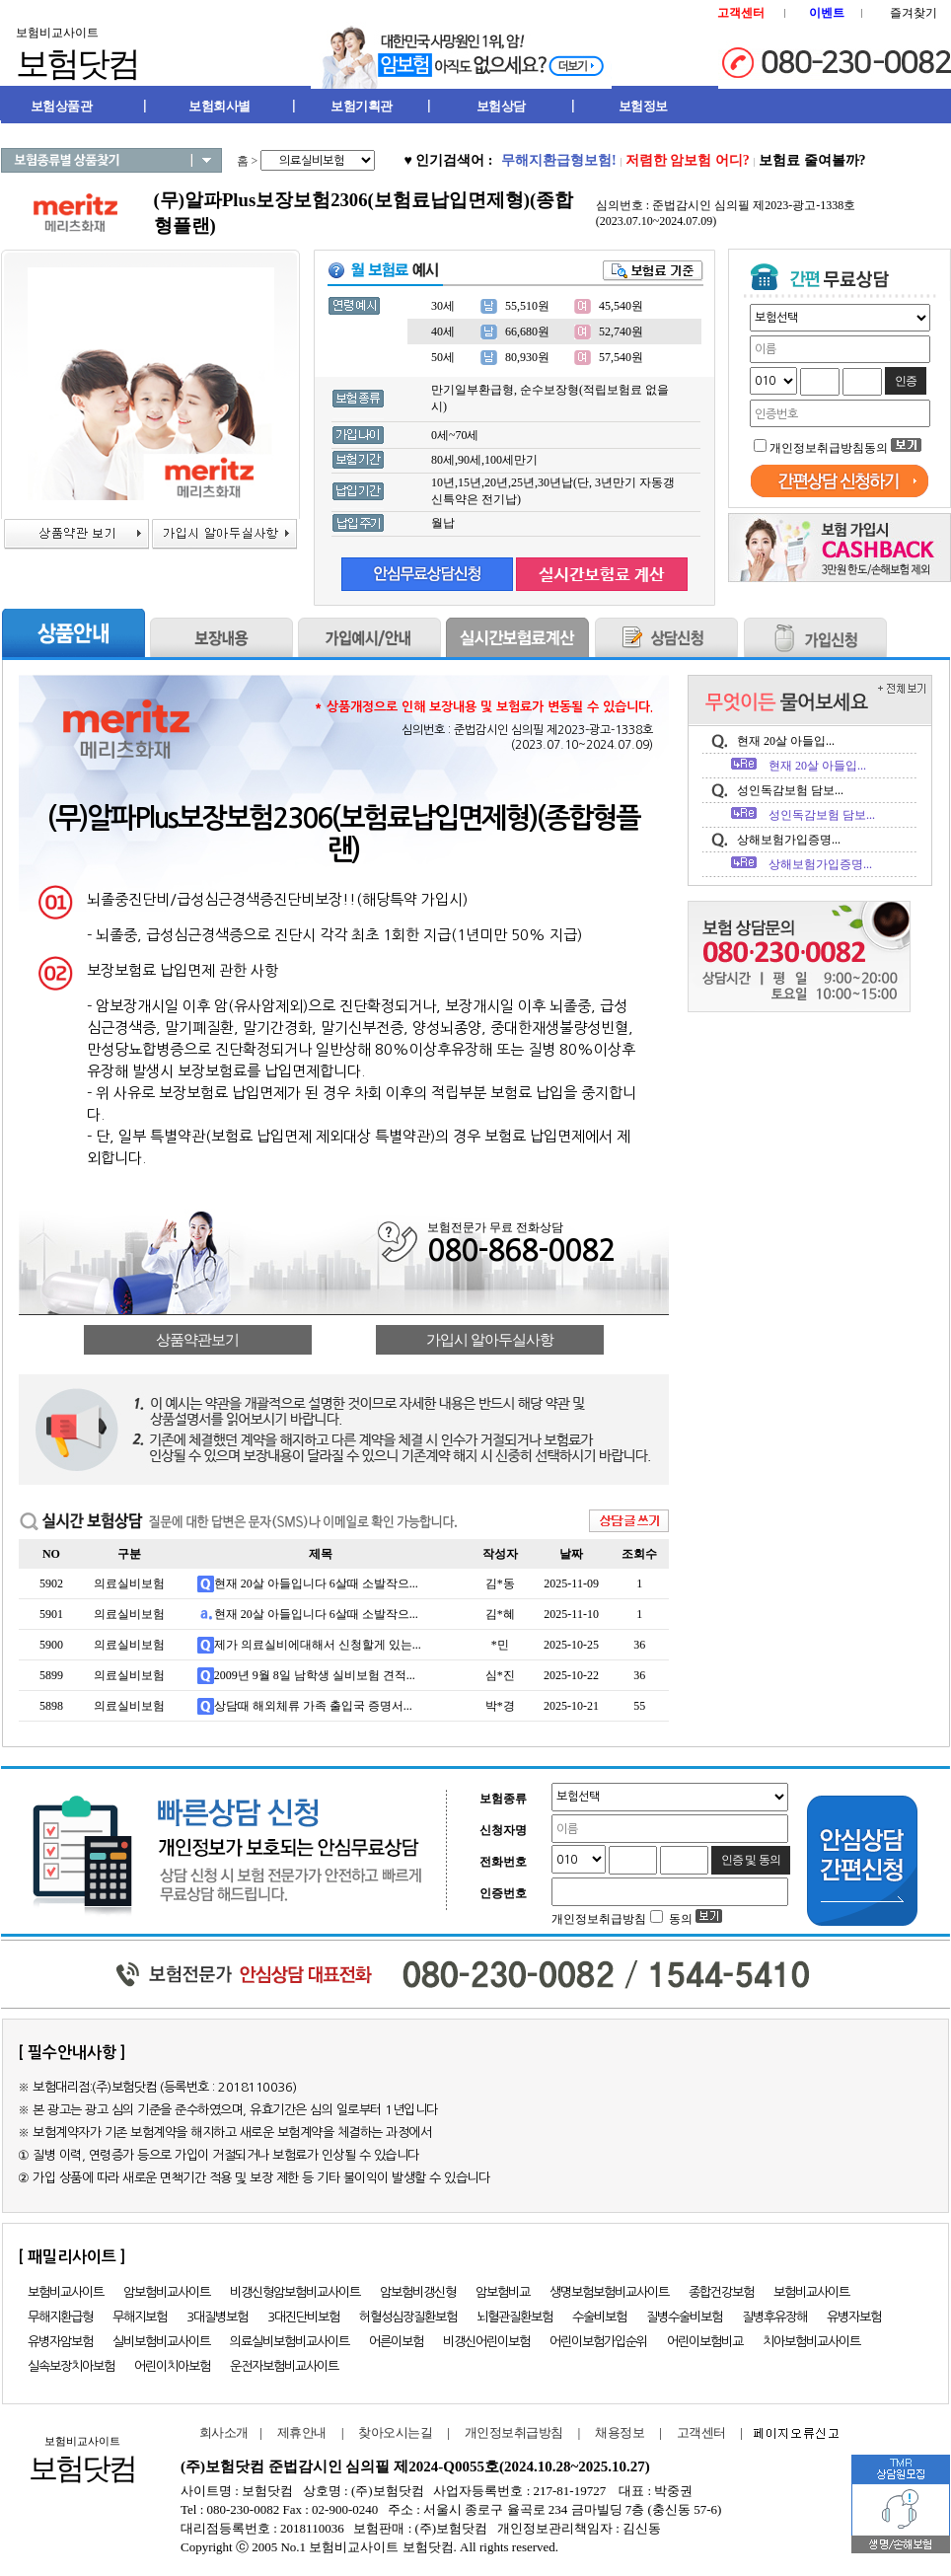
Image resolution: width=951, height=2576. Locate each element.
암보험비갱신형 (418, 2292)
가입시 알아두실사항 (489, 1340)
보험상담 (501, 106)
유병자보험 (854, 2317)
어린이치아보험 (172, 2366)
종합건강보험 (721, 2292)
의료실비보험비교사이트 (289, 2341)
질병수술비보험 (684, 2317)
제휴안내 (302, 2432)
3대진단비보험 (303, 2317)
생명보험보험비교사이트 (609, 2292)
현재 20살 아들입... (786, 741)
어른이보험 (396, 2341)
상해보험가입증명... (789, 839)
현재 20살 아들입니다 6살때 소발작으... (316, 1583)
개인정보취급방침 (514, 2432)
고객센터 (701, 2432)
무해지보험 (139, 2317)
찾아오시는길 (395, 2432)
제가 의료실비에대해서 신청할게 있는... (317, 1645)
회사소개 (220, 2432)
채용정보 (619, 2432)
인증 (905, 381)
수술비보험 (599, 2317)
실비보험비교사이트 (161, 2341)
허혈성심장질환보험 (408, 2317)
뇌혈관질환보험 (514, 2317)
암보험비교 (503, 2292)
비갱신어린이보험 (486, 2341)
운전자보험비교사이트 (284, 2366)
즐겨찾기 (913, 13)
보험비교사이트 (66, 2292)
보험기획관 (361, 106)
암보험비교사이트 (166, 2292)
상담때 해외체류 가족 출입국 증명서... (313, 1706)
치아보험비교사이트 (811, 2341)
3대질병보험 (217, 2317)
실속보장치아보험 (71, 2366)
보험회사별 (219, 106)
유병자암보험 (60, 2341)
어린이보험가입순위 (598, 2341)
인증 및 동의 (750, 1860)
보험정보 (643, 106)
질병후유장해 (774, 2317)
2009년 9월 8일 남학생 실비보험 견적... (314, 1675)
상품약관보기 (197, 1340)
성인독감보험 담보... (790, 790)
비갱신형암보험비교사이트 (295, 2292)
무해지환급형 (60, 2317)
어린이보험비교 (705, 2341)
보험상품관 (62, 106)
